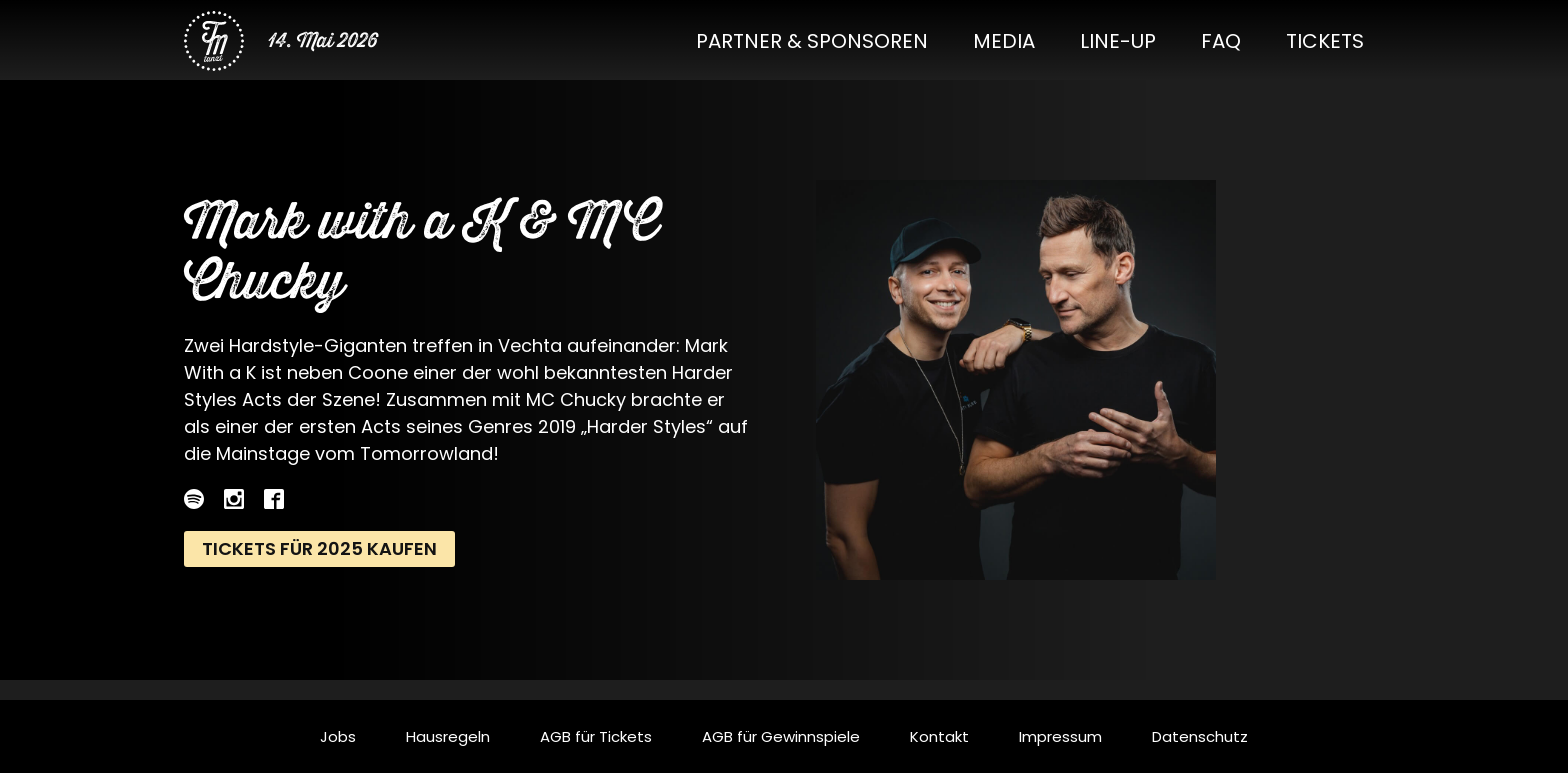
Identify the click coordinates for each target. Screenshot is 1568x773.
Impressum (1060, 736)
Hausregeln (448, 736)
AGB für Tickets (596, 736)
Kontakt (939, 736)
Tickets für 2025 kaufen (319, 548)
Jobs (338, 736)
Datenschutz (1200, 736)
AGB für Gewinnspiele (781, 736)
